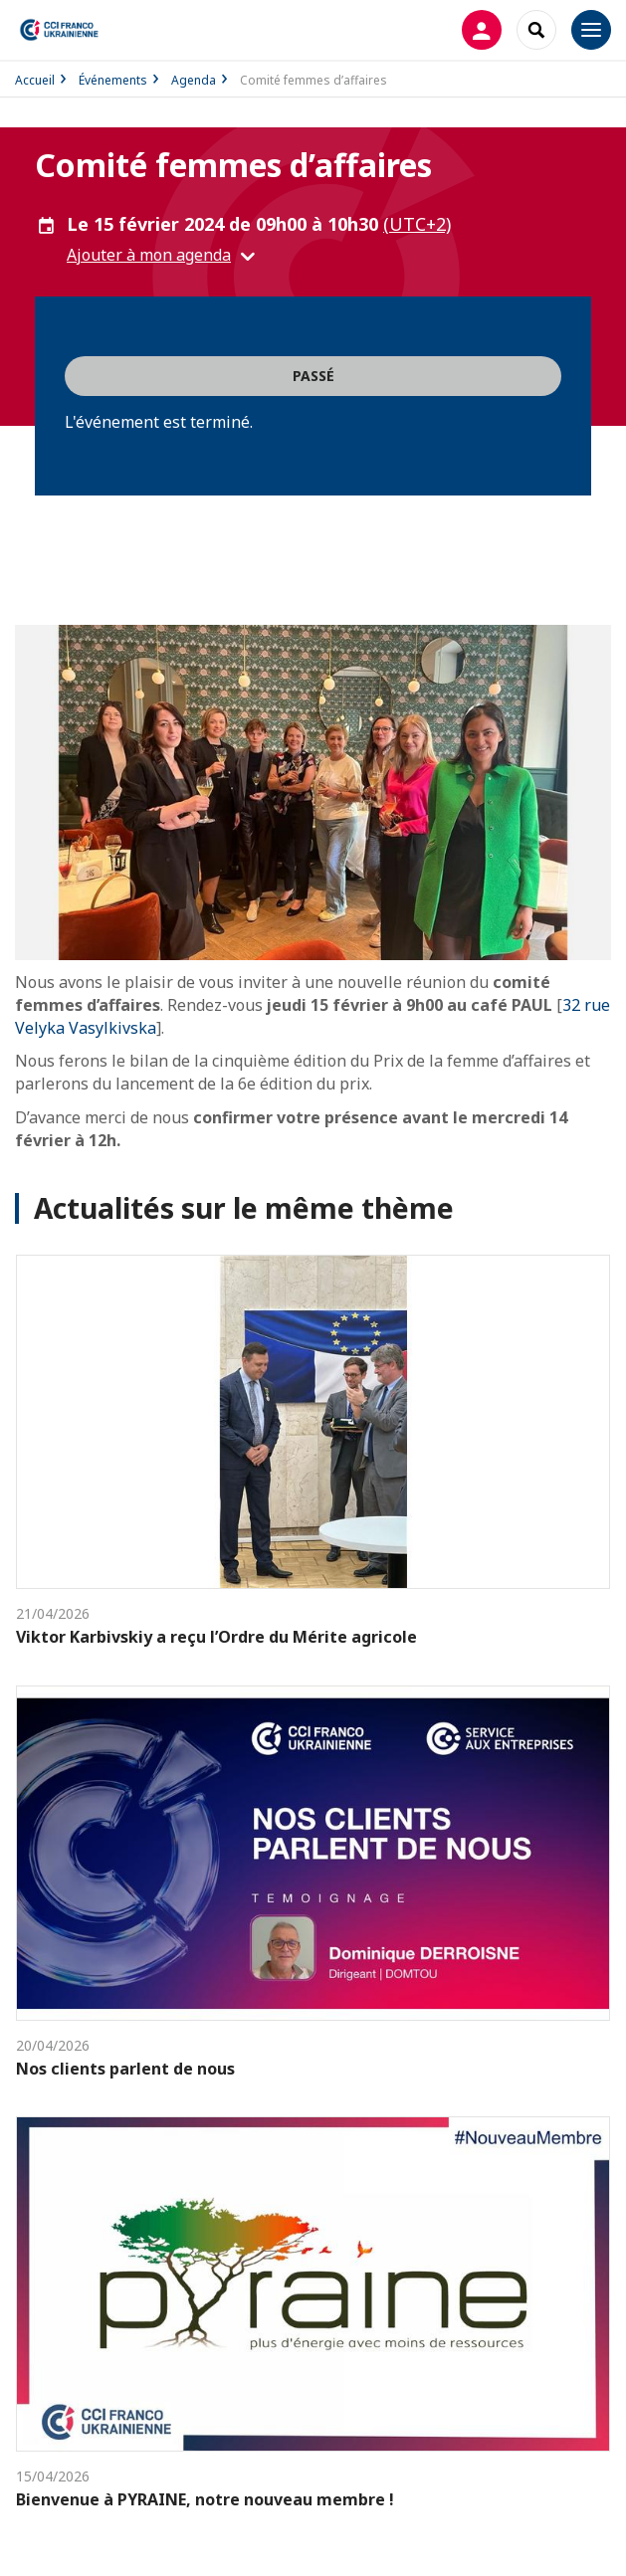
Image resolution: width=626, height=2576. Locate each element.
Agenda (193, 80)
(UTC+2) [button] (417, 224)
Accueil (35, 80)
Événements (113, 80)
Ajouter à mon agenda (149, 255)
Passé (313, 375)
